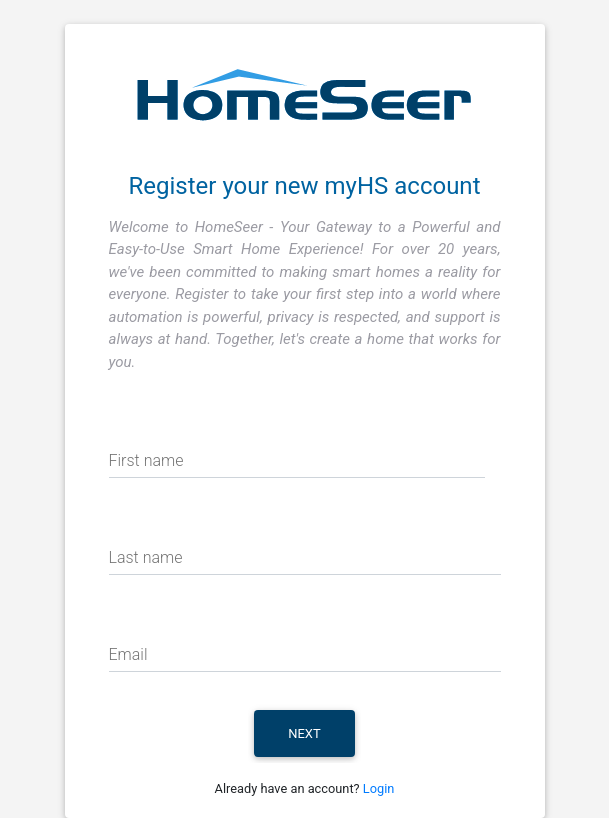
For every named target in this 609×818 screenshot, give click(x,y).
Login (379, 788)
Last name (146, 557)
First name (146, 460)
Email (128, 654)
